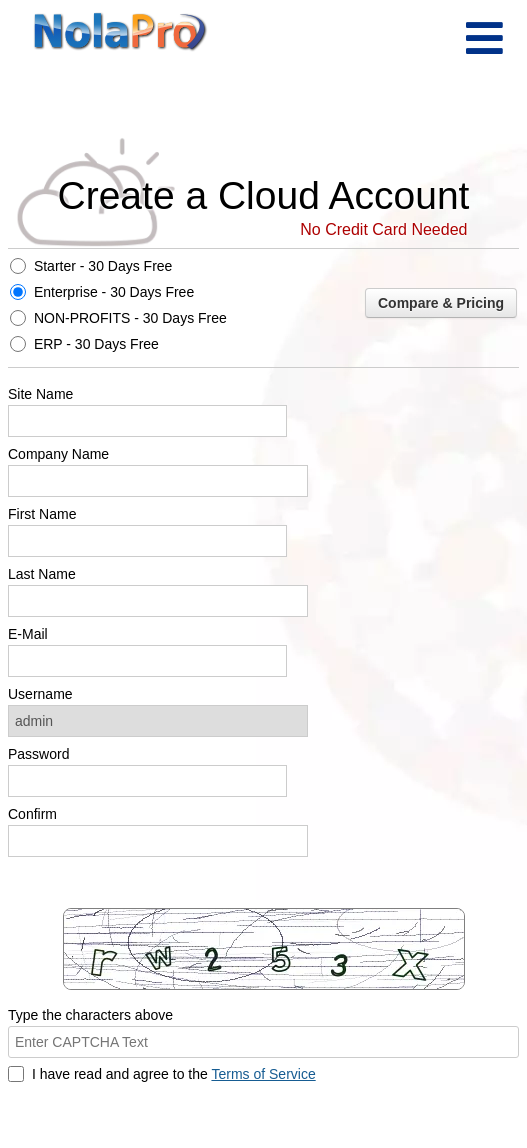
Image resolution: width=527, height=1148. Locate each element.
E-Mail (28, 634)
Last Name (42, 574)
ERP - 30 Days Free (96, 344)
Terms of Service (263, 1074)
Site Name (40, 394)
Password (38, 754)
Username (40, 694)
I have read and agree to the (174, 1074)
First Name (42, 514)
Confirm (32, 814)
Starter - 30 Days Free (103, 266)
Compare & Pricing (441, 303)
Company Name (58, 454)
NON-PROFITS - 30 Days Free (130, 318)
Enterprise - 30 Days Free (114, 292)
